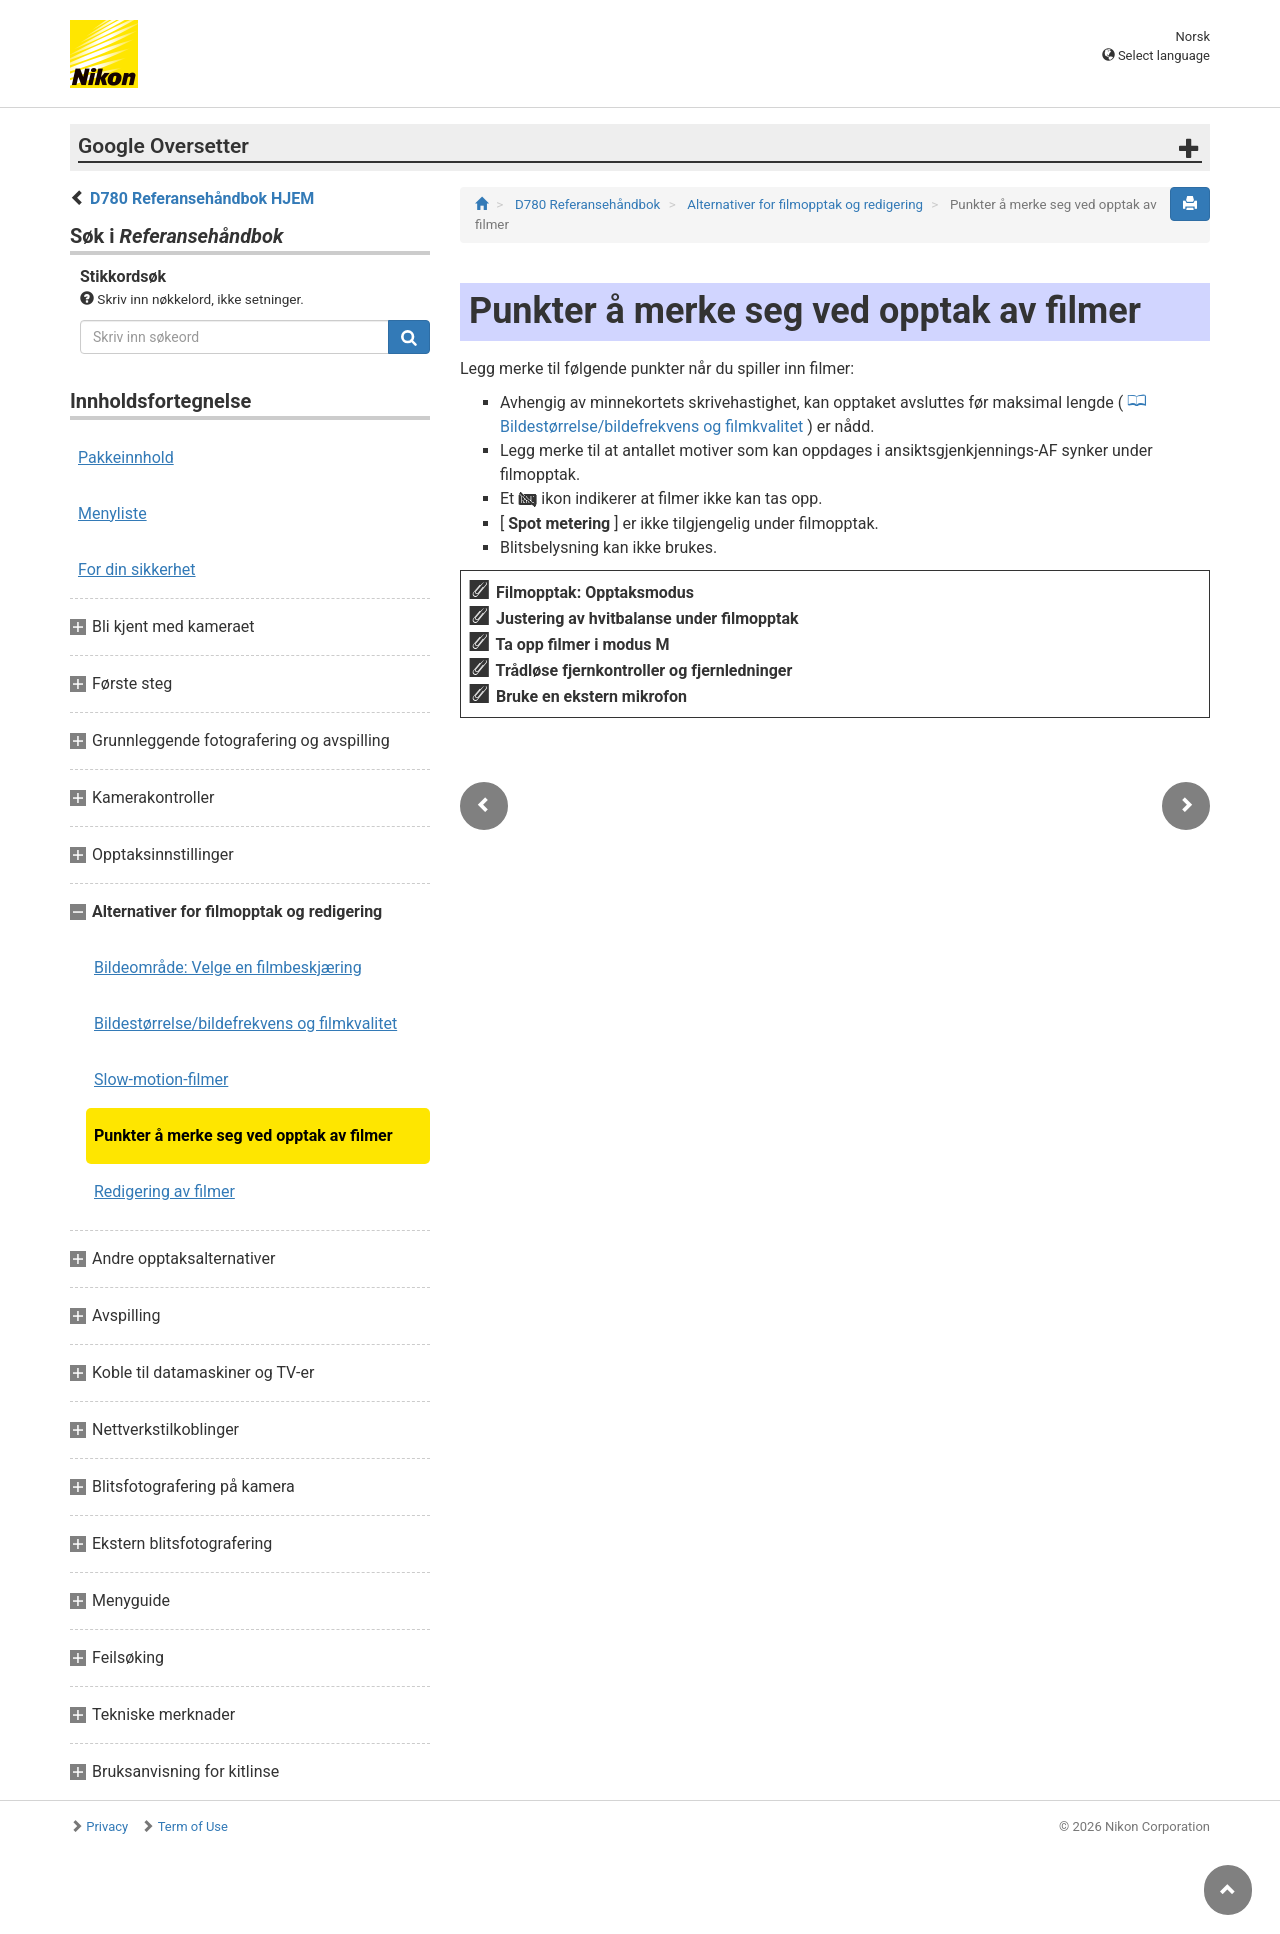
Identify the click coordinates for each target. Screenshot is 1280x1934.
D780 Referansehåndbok (589, 204)
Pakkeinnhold (126, 457)
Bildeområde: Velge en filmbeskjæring (228, 967)
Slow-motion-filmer (161, 1079)
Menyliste (112, 513)
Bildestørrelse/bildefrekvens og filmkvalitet (245, 1023)
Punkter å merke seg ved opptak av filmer (243, 1135)
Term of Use (193, 1826)
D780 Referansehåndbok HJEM (202, 198)
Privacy (107, 1826)
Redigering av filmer (164, 1191)
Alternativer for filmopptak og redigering (806, 204)
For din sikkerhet (137, 569)
